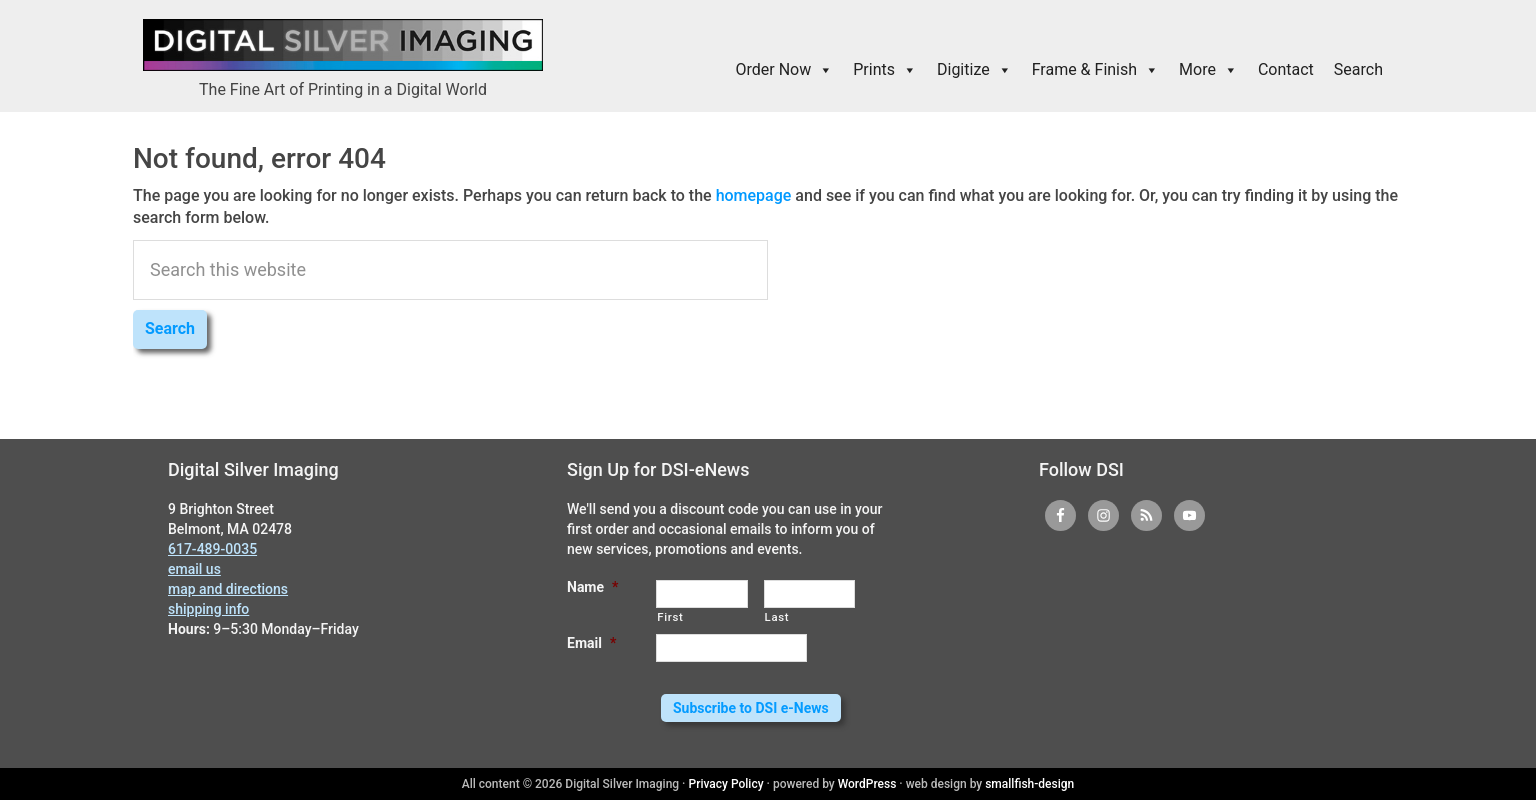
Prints (885, 70)
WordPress (867, 784)
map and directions (228, 589)
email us (194, 569)
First (670, 617)
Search (1358, 69)
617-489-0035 (212, 549)
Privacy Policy (726, 784)
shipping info (208, 609)
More (1208, 70)
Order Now (785, 70)
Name (592, 587)
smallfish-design (1029, 784)
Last (777, 617)
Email (591, 643)
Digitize (974, 70)
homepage (754, 195)
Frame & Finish (1095, 70)
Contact (1286, 69)
